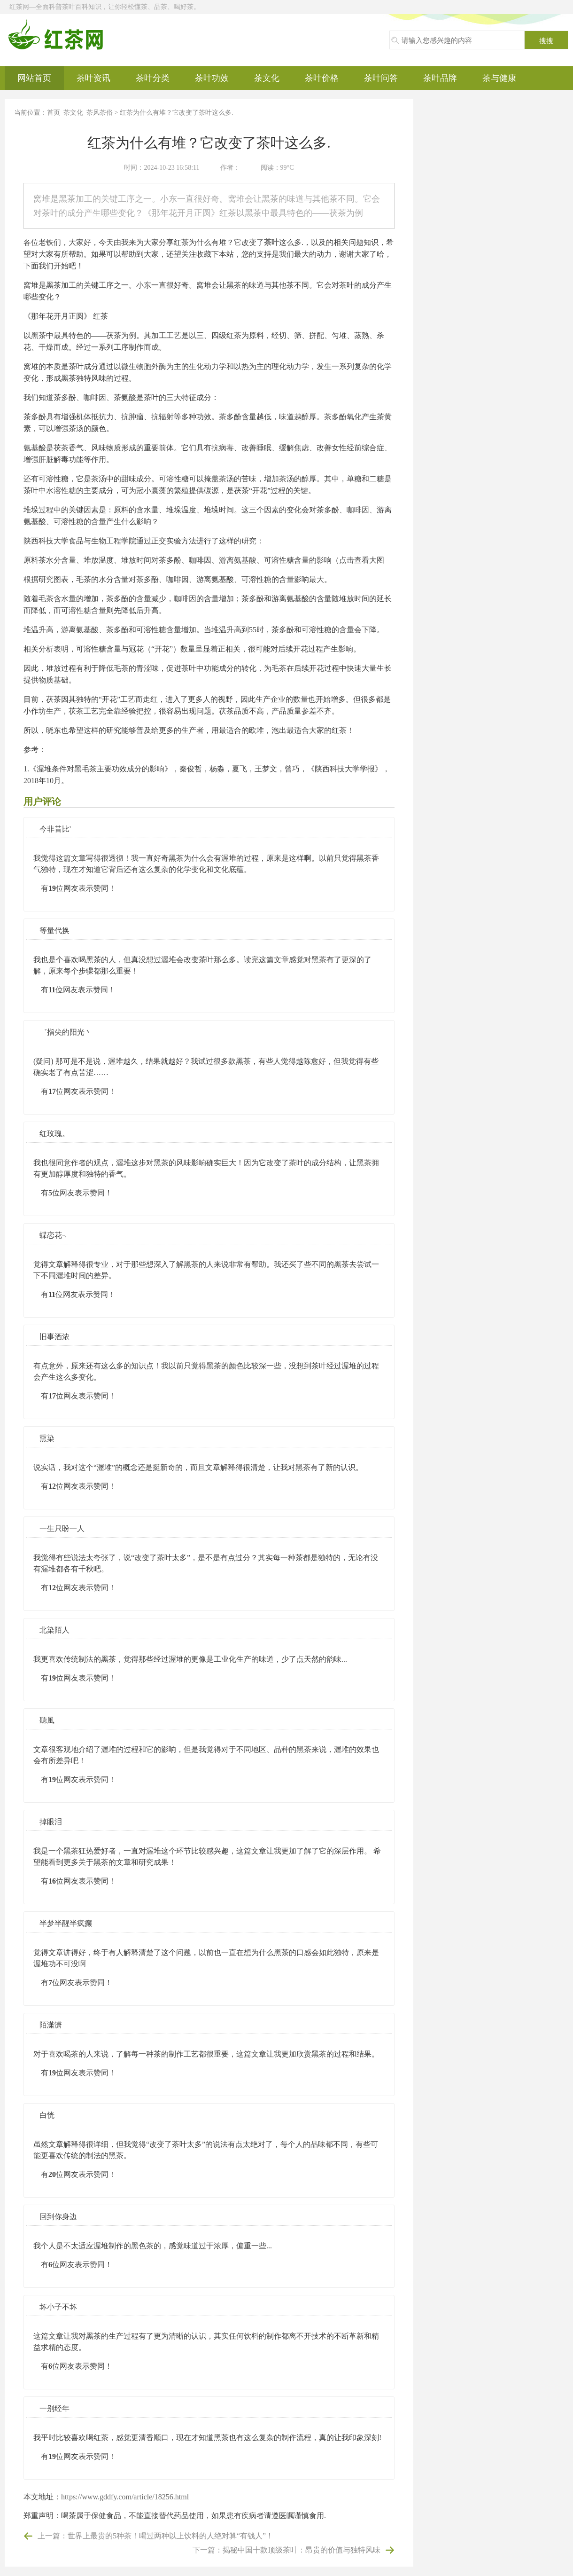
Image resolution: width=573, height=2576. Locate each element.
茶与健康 (499, 78)
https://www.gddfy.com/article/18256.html (125, 2497)
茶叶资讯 (93, 78)
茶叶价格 (322, 78)
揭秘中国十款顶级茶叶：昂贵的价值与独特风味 (301, 2550)
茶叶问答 (381, 78)
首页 (53, 112)
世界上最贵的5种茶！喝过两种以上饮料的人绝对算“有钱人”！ (170, 2536)
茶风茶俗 (99, 112)
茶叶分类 (153, 78)
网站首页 (34, 78)
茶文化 (266, 78)
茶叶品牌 (440, 78)
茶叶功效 (212, 78)
